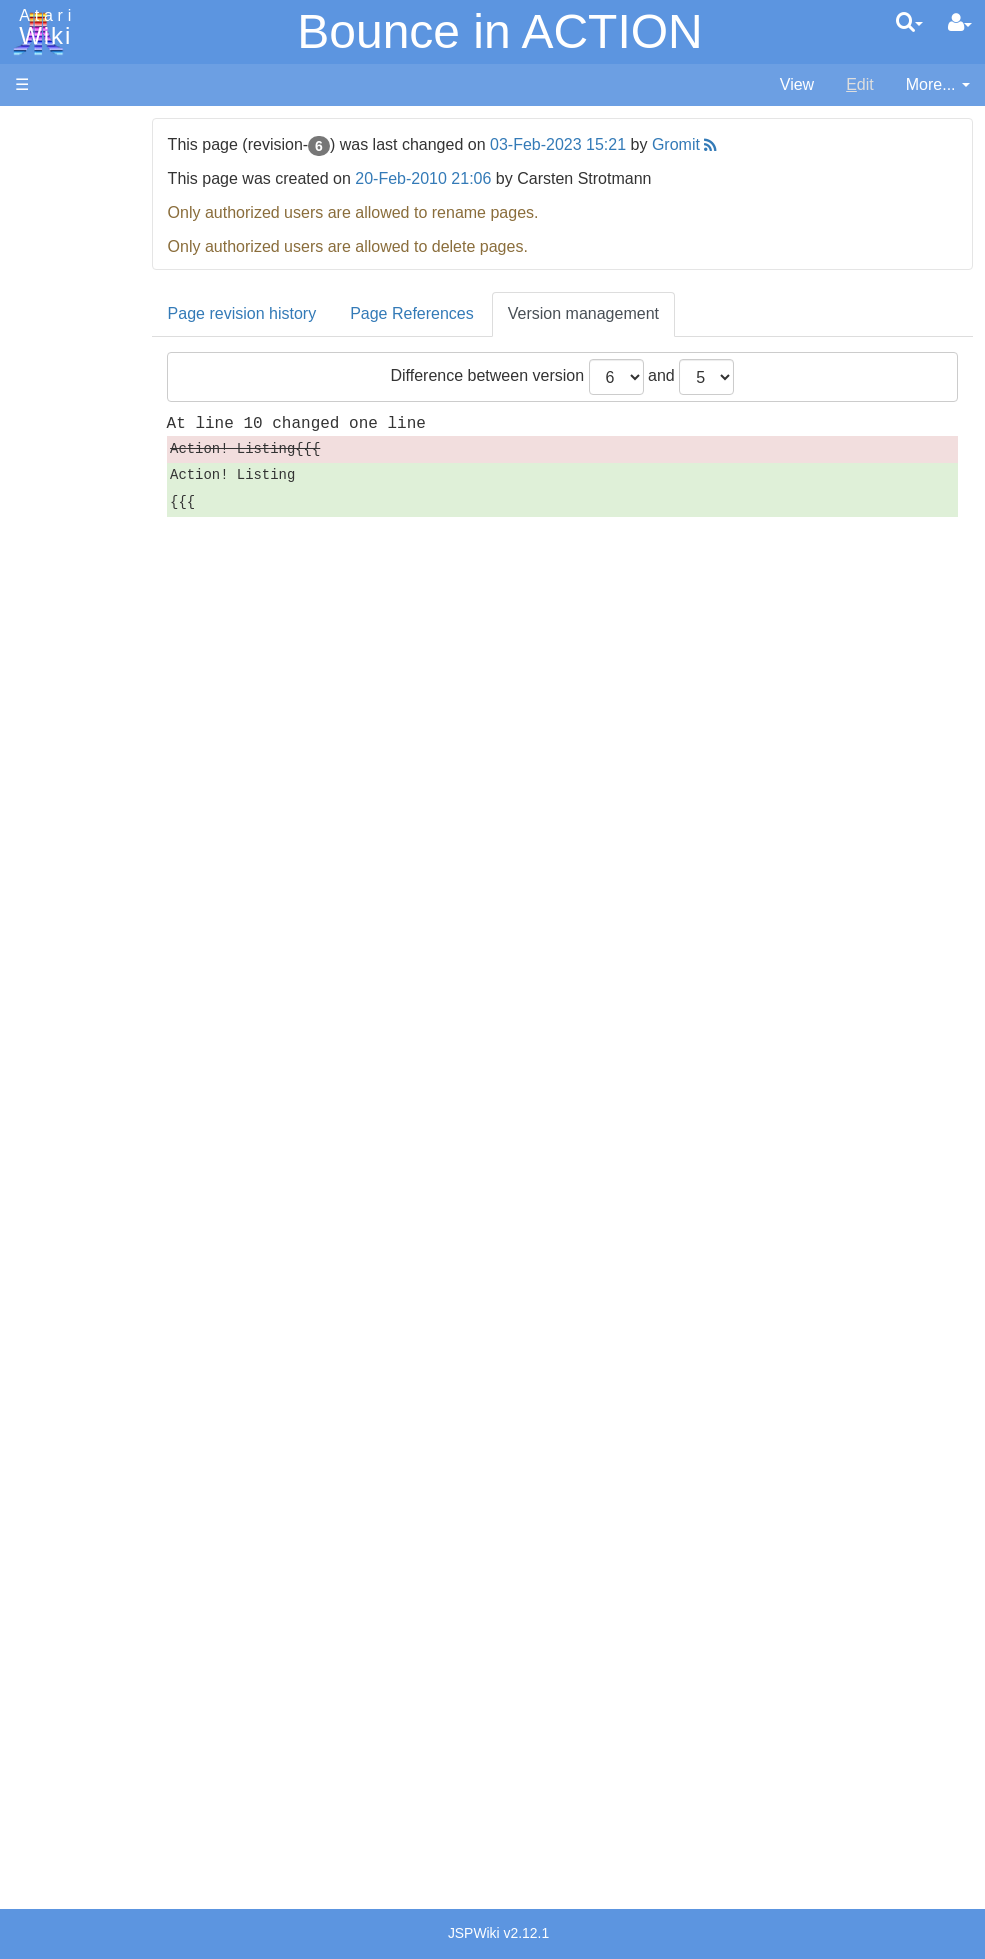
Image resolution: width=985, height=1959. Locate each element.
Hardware (49, 162)
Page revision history (315, 313)
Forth (73, 581)
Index (34, 433)
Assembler (93, 512)
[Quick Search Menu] (909, 22)
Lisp (69, 649)
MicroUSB (51, 331)
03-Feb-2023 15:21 (632, 144)
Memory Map (61, 263)
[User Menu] (960, 23)
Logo (73, 672)
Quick (75, 786)
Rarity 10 (47, 1725)
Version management (656, 313)
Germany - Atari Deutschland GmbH (111, 1485)
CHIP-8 (81, 855)
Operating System (119, 911)
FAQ (31, 399)
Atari (42, 28)
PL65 (73, 763)
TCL (70, 809)
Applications (58, 230)
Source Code (101, 934)
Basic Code (96, 1003)
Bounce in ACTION (500, 31)
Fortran (81, 604)
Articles (41, 128)
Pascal (79, 718)
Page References (486, 313)
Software (46, 196)
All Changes (58, 365)
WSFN (78, 832)
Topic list (45, 297)
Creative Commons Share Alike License (99, 1839)
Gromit (750, 144)
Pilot (70, 741)
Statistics (47, 1747)
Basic (74, 535)
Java (72, 626)
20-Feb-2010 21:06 (497, 178)
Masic (76, 695)
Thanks (41, 1702)
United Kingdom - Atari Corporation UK (117, 1645)
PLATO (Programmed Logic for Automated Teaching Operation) (91, 1281)
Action (77, 489)
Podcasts (48, 1337)
